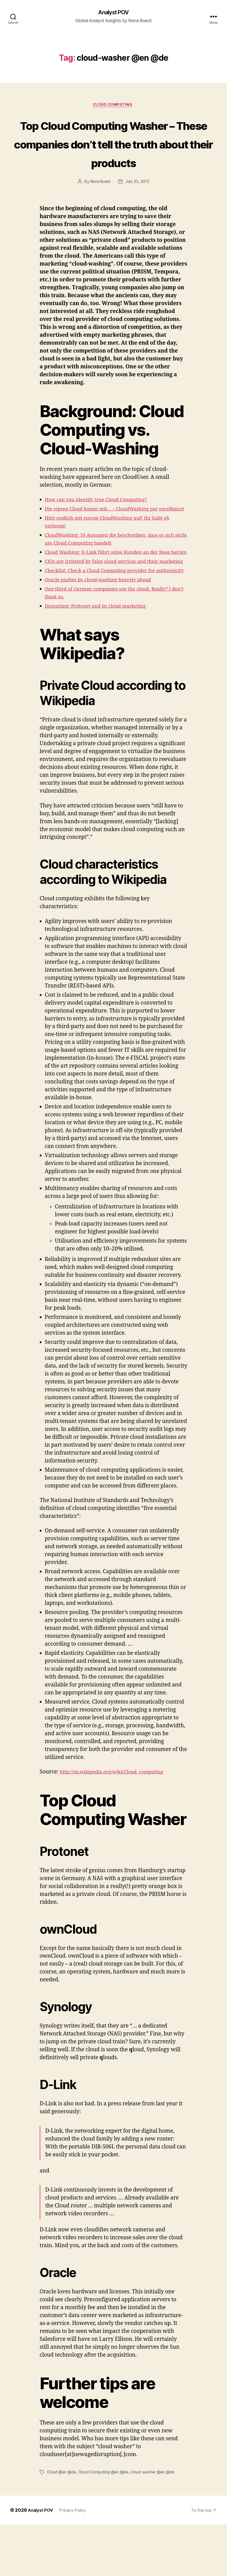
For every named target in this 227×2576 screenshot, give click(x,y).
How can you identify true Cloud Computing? (102, 519)
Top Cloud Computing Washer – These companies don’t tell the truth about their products (113, 153)
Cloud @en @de (62, 2523)
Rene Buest (100, 201)
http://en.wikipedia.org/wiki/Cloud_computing (118, 1823)
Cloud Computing (113, 106)
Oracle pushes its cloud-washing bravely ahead (104, 631)
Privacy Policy (75, 2561)
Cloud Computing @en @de (105, 2523)
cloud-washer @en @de (157, 2523)
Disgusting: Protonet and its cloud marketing (101, 657)
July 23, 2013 (138, 201)
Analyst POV (113, 13)
